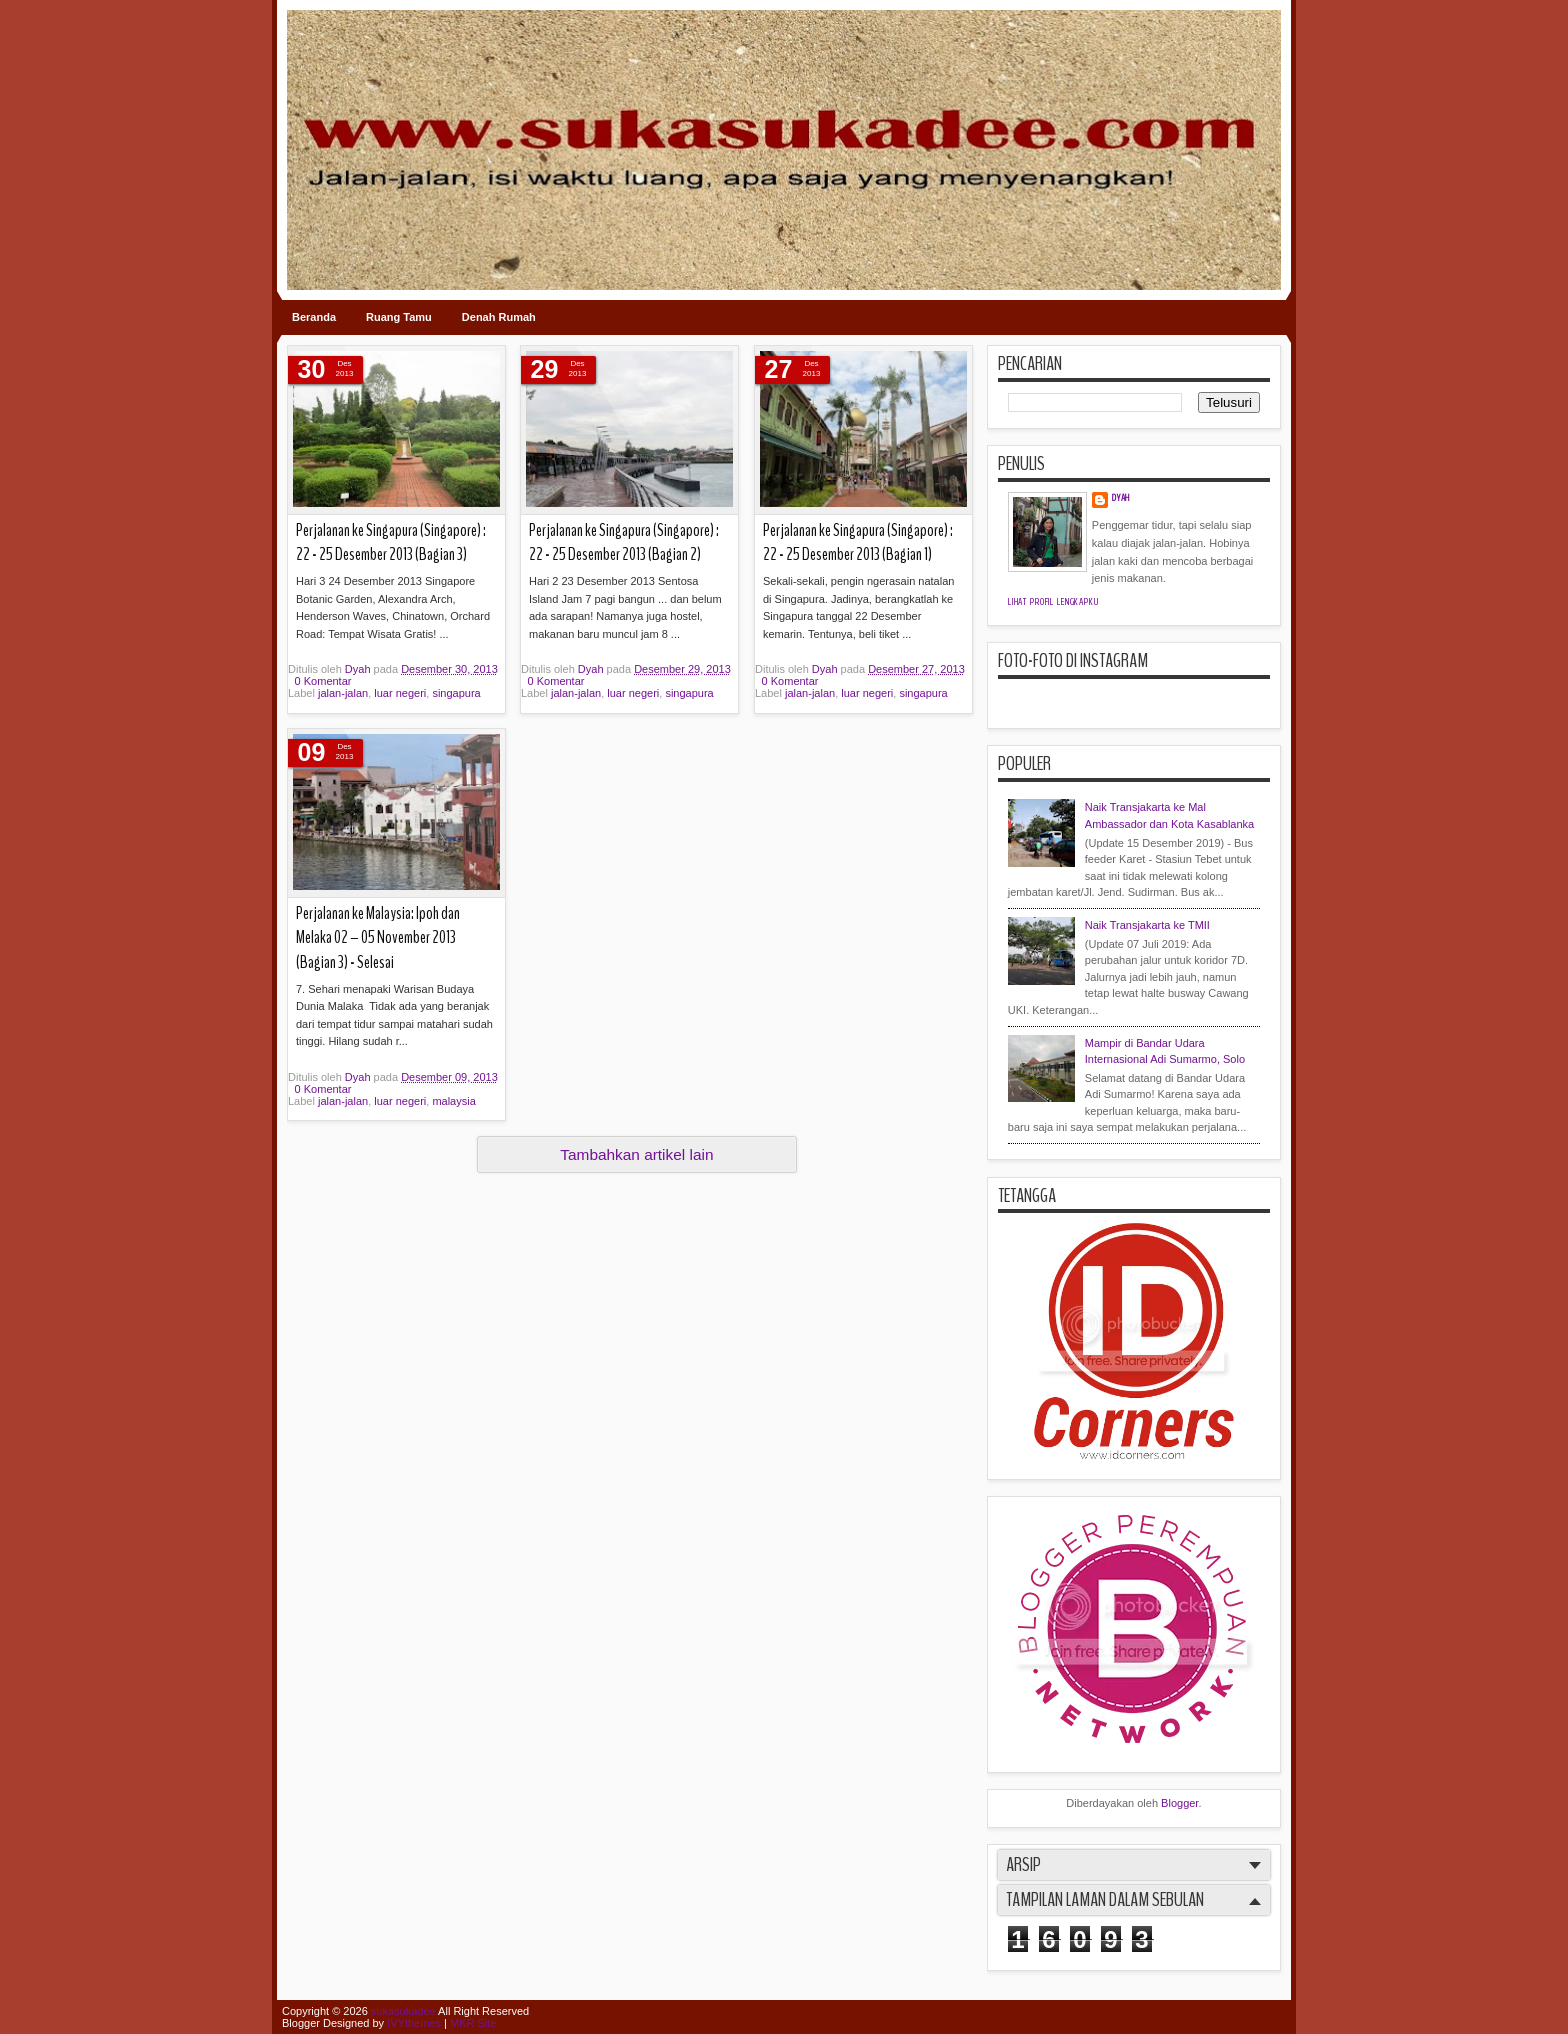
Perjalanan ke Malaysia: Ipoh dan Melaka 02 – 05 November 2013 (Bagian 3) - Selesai (378, 938)
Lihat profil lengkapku (1053, 602)
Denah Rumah (499, 317)
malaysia (453, 1101)
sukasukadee (403, 2011)
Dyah (359, 669)
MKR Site (473, 2023)
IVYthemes (414, 2023)
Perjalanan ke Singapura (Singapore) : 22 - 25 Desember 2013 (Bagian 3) (391, 543)
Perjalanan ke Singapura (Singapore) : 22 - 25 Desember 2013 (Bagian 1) (858, 543)
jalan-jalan (343, 693)
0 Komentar (323, 681)
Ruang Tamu (399, 317)
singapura (456, 693)
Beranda (314, 317)
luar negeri (400, 693)
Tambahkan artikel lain (636, 1154)
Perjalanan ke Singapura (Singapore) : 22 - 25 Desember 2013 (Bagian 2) (624, 543)
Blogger (1179, 1803)
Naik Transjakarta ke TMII (1147, 925)
